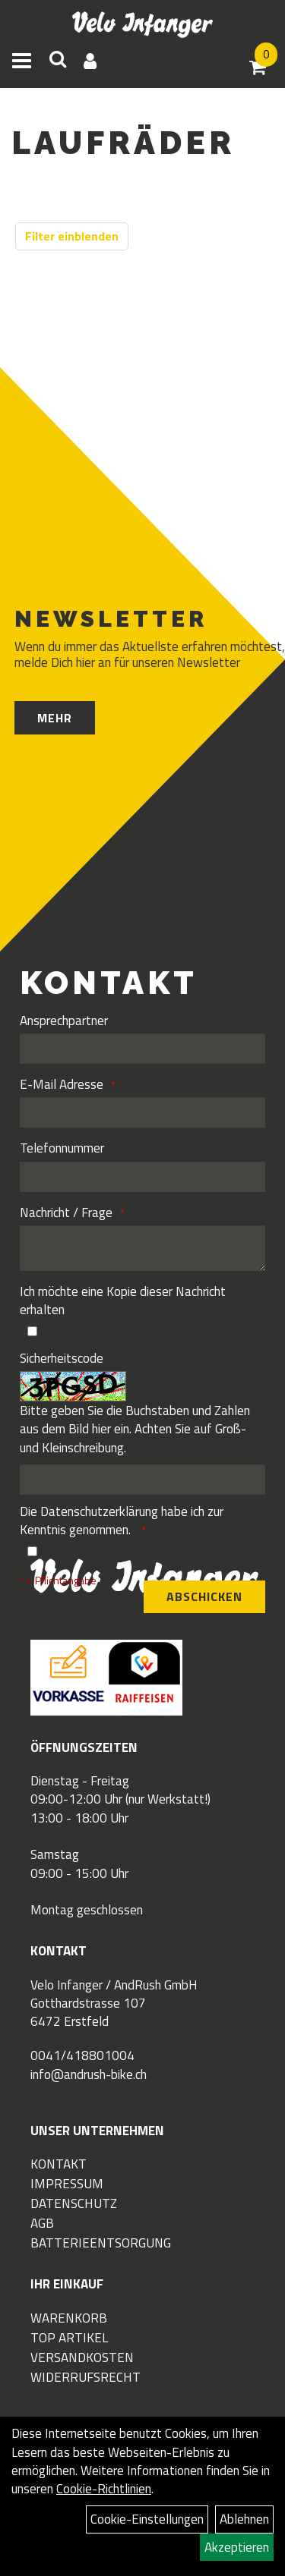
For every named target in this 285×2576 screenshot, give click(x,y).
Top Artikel (69, 2338)
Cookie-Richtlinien (103, 2489)
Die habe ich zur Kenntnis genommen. (121, 1521)
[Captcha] (142, 1479)
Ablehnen (244, 2519)
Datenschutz (73, 2203)
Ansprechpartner (64, 1020)
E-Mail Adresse (61, 1084)
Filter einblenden (72, 236)
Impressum (66, 2184)
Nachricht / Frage (66, 1212)
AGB (42, 2223)
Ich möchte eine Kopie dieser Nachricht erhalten (123, 1300)
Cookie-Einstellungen (147, 2519)
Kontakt (58, 2164)
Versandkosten (82, 2357)
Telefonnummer (62, 1148)
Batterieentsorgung (100, 2243)
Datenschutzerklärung (99, 1511)
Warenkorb (68, 2318)
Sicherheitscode (61, 1358)
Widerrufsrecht (85, 2377)
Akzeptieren (236, 2547)
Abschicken (204, 1596)
